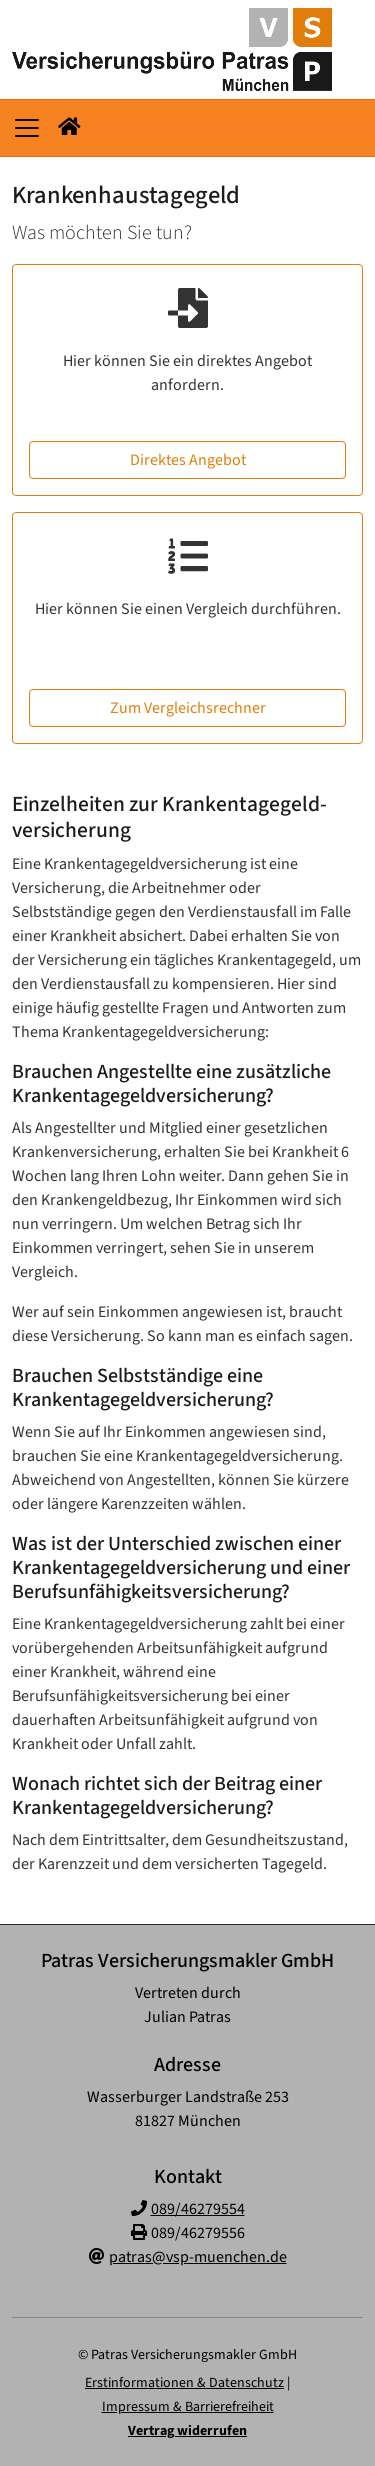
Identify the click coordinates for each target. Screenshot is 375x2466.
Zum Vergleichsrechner (188, 708)
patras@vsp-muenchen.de (198, 2257)
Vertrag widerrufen (187, 2431)
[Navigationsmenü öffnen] (27, 128)
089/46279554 (198, 2209)
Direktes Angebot (188, 460)
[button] (69, 128)
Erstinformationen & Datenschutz (184, 2383)
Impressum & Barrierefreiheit (188, 2407)
